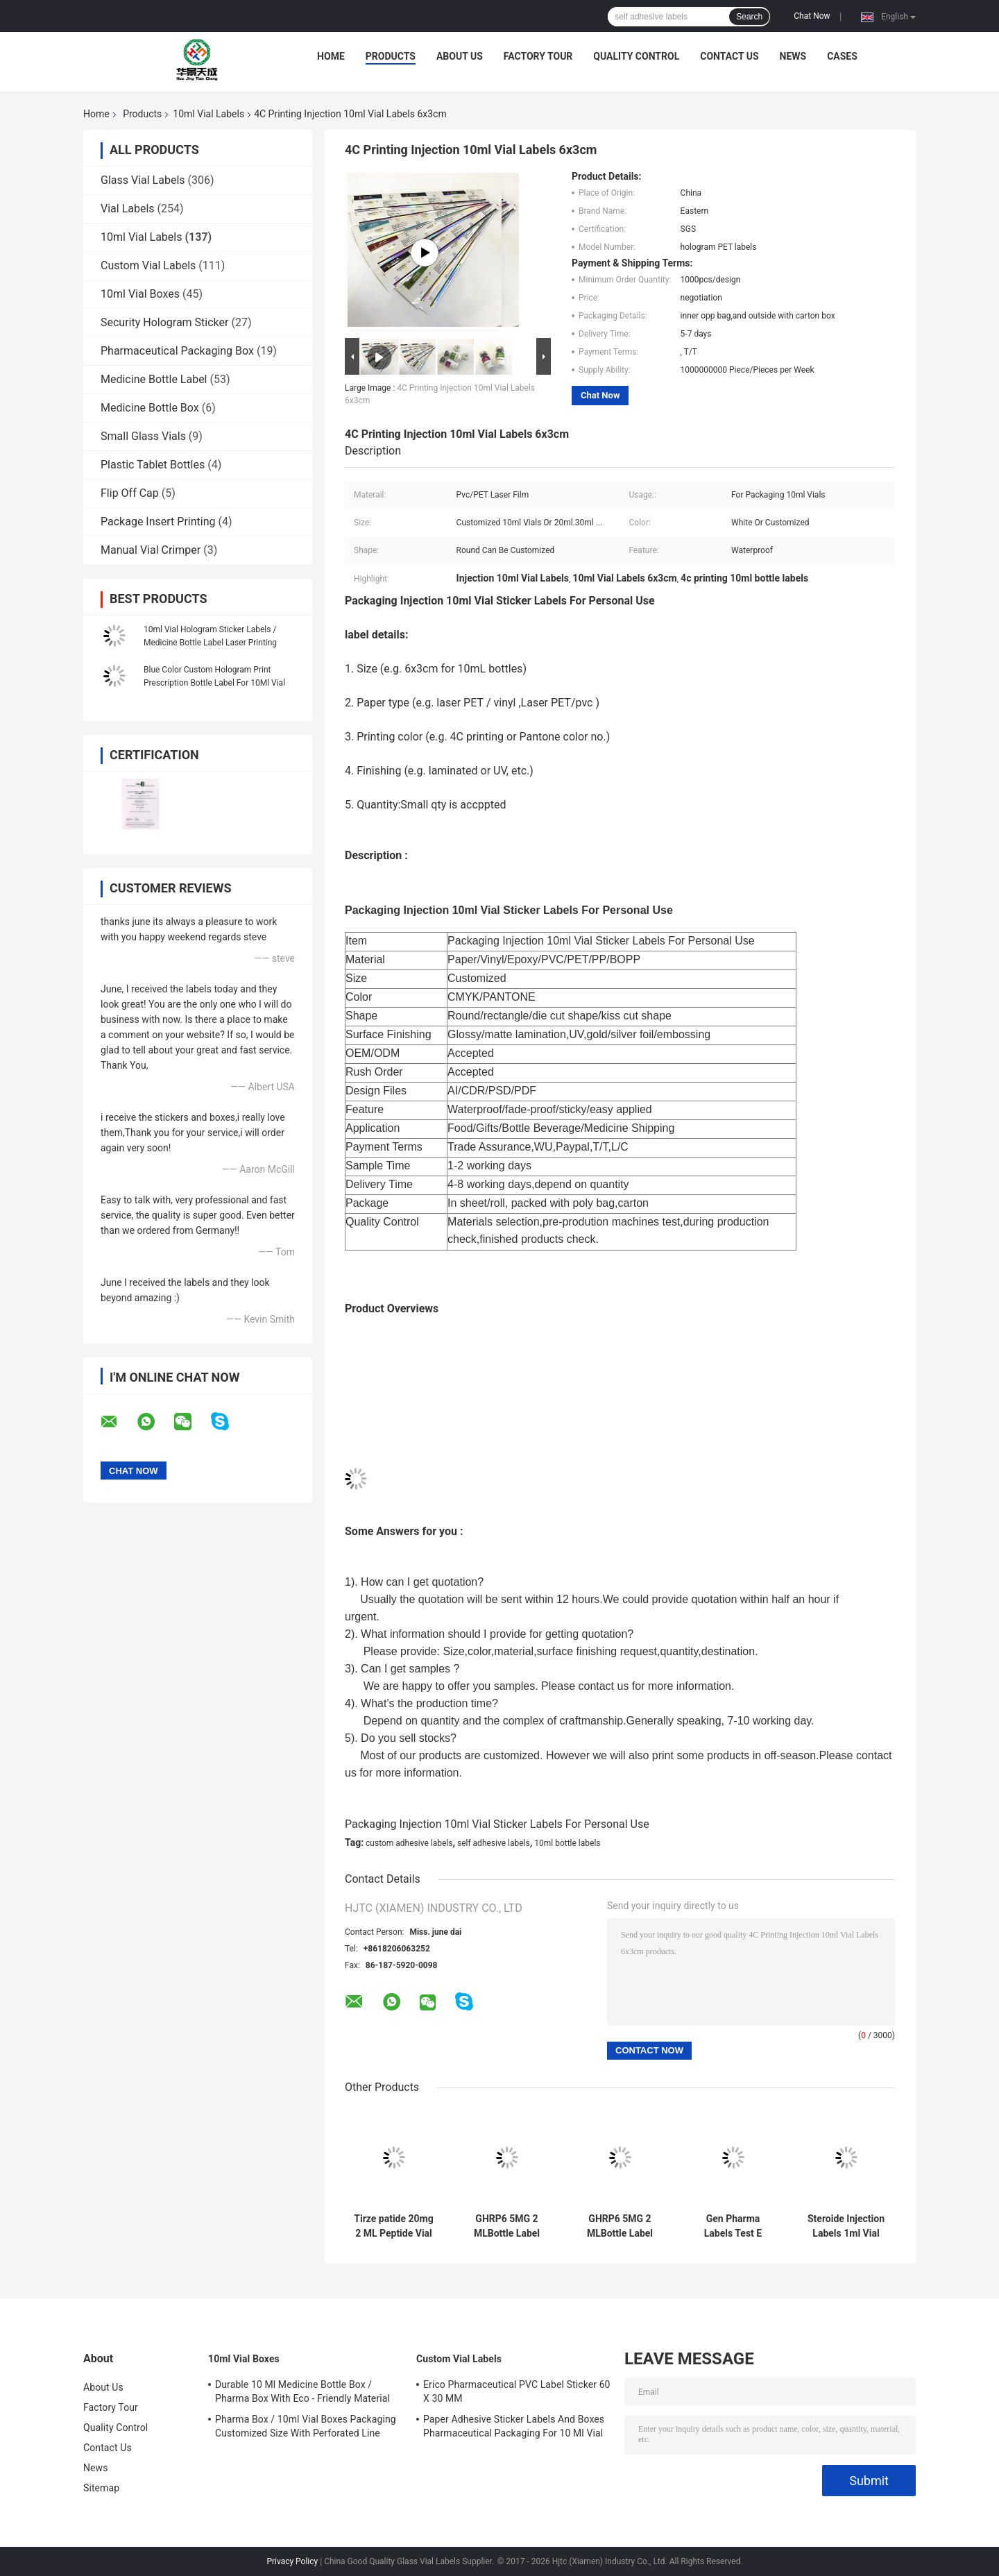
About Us (459, 56)
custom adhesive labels (409, 1843)
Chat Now (812, 16)
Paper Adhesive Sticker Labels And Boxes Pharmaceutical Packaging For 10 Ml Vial (513, 2426)
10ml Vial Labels (208, 113)
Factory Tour (538, 56)
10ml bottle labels (567, 1843)
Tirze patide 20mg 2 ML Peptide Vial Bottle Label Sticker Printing (393, 2226)
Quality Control (636, 56)
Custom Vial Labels (148, 265)
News (793, 56)
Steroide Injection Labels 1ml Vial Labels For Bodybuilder (846, 2226)
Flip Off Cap (130, 493)
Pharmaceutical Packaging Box (177, 350)
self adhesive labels (493, 1843)
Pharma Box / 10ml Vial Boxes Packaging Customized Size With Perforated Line (305, 2426)
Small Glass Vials (143, 436)
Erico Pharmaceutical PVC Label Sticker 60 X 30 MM (516, 2391)
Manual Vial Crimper (150, 550)
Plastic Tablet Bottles (153, 464)
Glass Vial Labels (143, 180)
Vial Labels (128, 208)
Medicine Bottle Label (154, 379)
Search (749, 17)
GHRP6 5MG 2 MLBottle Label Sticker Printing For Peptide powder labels (507, 2226)
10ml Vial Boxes (140, 293)
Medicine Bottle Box (150, 407)
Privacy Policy (292, 2561)
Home (331, 56)
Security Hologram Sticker (164, 322)
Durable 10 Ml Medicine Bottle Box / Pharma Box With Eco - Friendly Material (302, 2391)
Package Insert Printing (158, 521)
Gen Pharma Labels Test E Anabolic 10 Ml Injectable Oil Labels (733, 2226)
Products (391, 56)
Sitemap (101, 2487)
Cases (842, 56)
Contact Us (729, 56)
